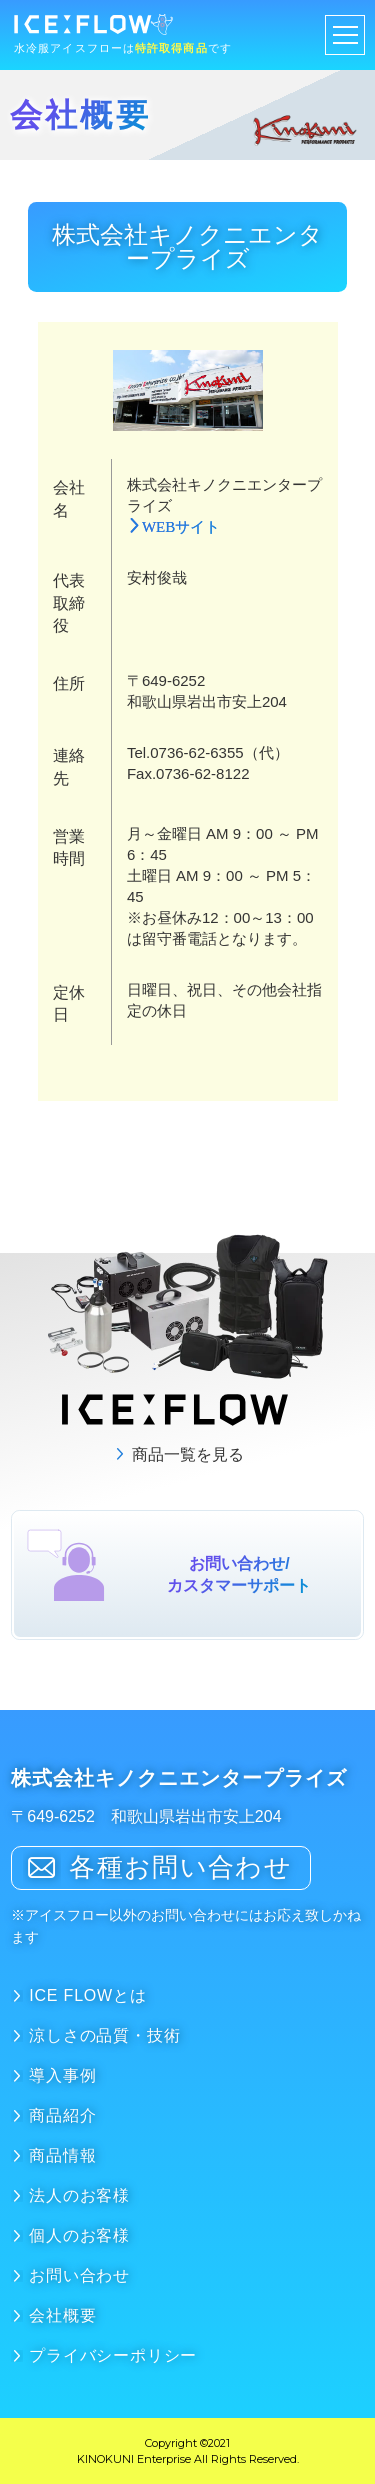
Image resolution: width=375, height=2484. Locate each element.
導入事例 (62, 2075)
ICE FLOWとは (87, 1995)
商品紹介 (62, 2115)
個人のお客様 (79, 2235)
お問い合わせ (79, 2275)
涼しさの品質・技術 (104, 2035)
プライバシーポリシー (113, 2355)
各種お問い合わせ (180, 1867)
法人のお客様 (79, 2195)
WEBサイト (181, 525)
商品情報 (62, 2155)
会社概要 (62, 2315)
